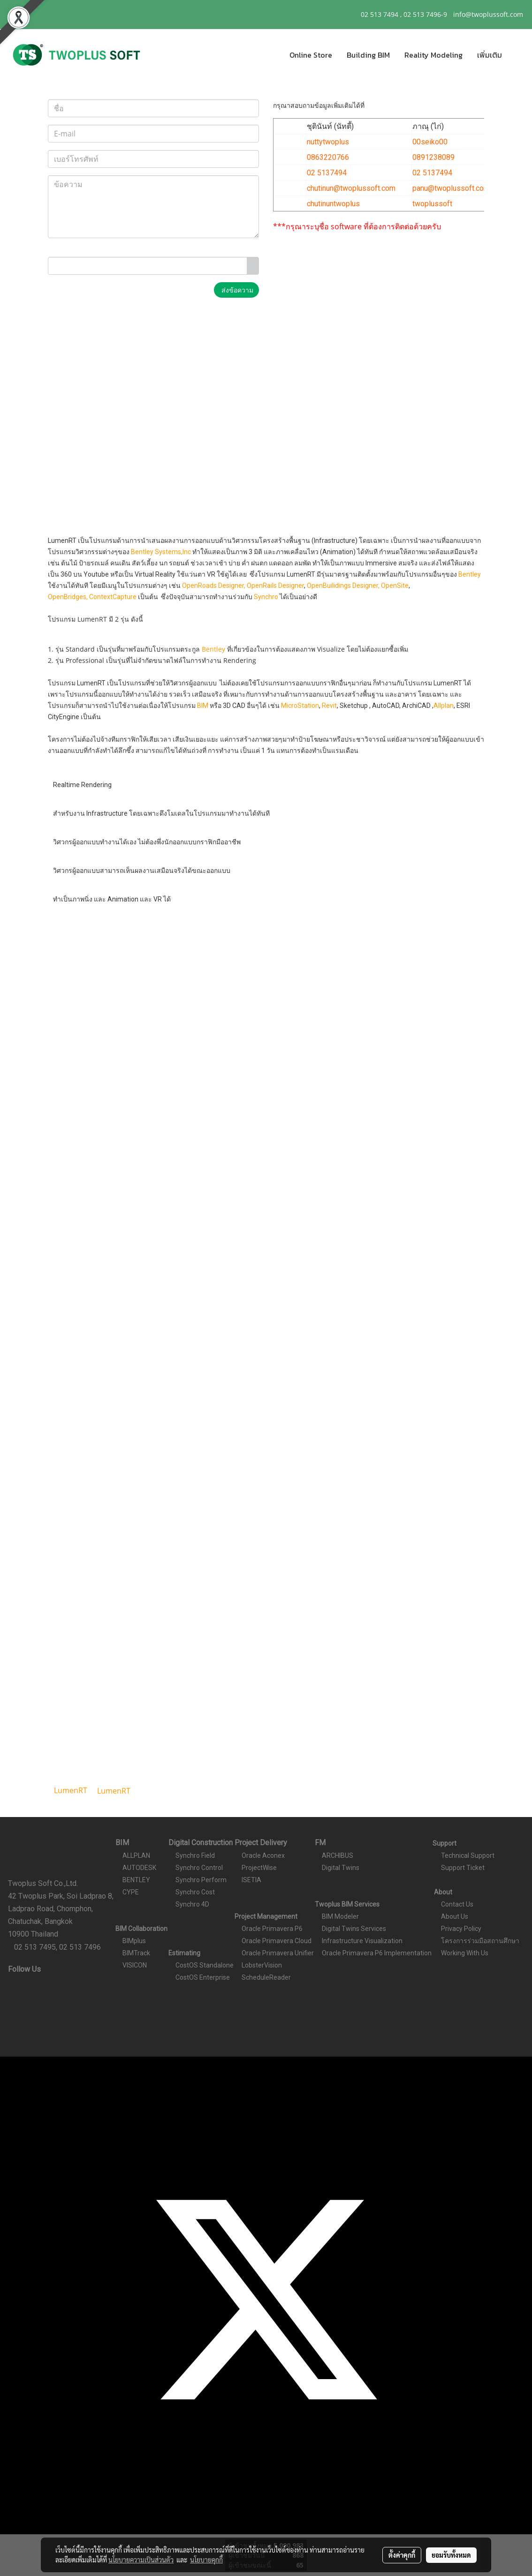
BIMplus (134, 1941)
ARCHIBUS (337, 1855)
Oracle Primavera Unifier (278, 1953)
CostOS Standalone (204, 1965)
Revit (329, 705)
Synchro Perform (201, 1880)
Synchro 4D (192, 1904)
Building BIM (368, 54)
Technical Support (467, 1855)
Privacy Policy (461, 1928)
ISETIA (251, 1880)
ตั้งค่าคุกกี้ (401, 2555)
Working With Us (464, 1953)
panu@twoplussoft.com (451, 188)
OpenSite (395, 585)
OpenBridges (67, 597)
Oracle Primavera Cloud (277, 1941)
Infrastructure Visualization (362, 1941)
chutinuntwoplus (333, 203)
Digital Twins (340, 1867)
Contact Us (457, 1904)
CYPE (130, 1892)
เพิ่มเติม (489, 54)
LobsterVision (262, 1965)
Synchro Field (195, 1855)
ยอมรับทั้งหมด (451, 2555)
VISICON (134, 1965)
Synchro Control (199, 1867)
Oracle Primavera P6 (272, 1928)
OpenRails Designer (275, 585)
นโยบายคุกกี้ (206, 2559)
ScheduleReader (266, 1977)
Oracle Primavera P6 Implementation (377, 1953)
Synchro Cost (195, 1892)
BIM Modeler (340, 1916)
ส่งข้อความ (236, 289)
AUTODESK (139, 1867)
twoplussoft (432, 203)
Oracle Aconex (263, 1855)
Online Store (310, 54)
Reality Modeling (433, 54)
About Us (454, 1916)
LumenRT (113, 1791)
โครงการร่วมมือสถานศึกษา (480, 1941)
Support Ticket (463, 1867)
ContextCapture (113, 597)
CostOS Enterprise (202, 1977)
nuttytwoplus (328, 141)
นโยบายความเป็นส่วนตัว (141, 2559)
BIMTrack (136, 1953)
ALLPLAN (136, 1855)
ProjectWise (259, 1867)
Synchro (267, 597)
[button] (517, 55)
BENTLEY (136, 1880)
